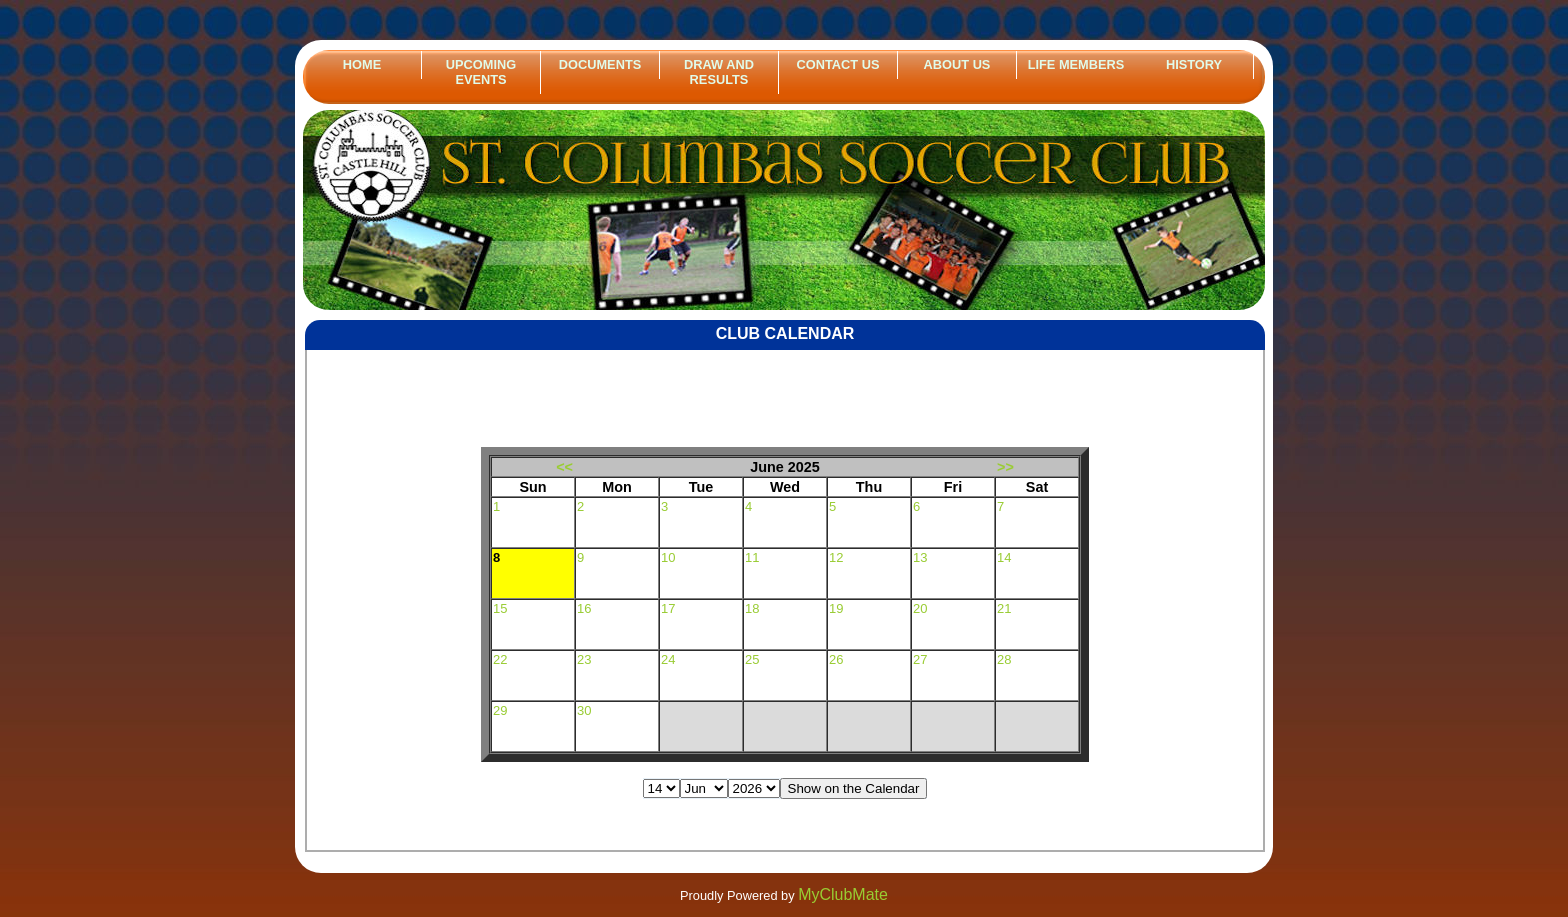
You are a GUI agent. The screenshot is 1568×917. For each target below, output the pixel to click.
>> (1005, 467)
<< (564, 467)
